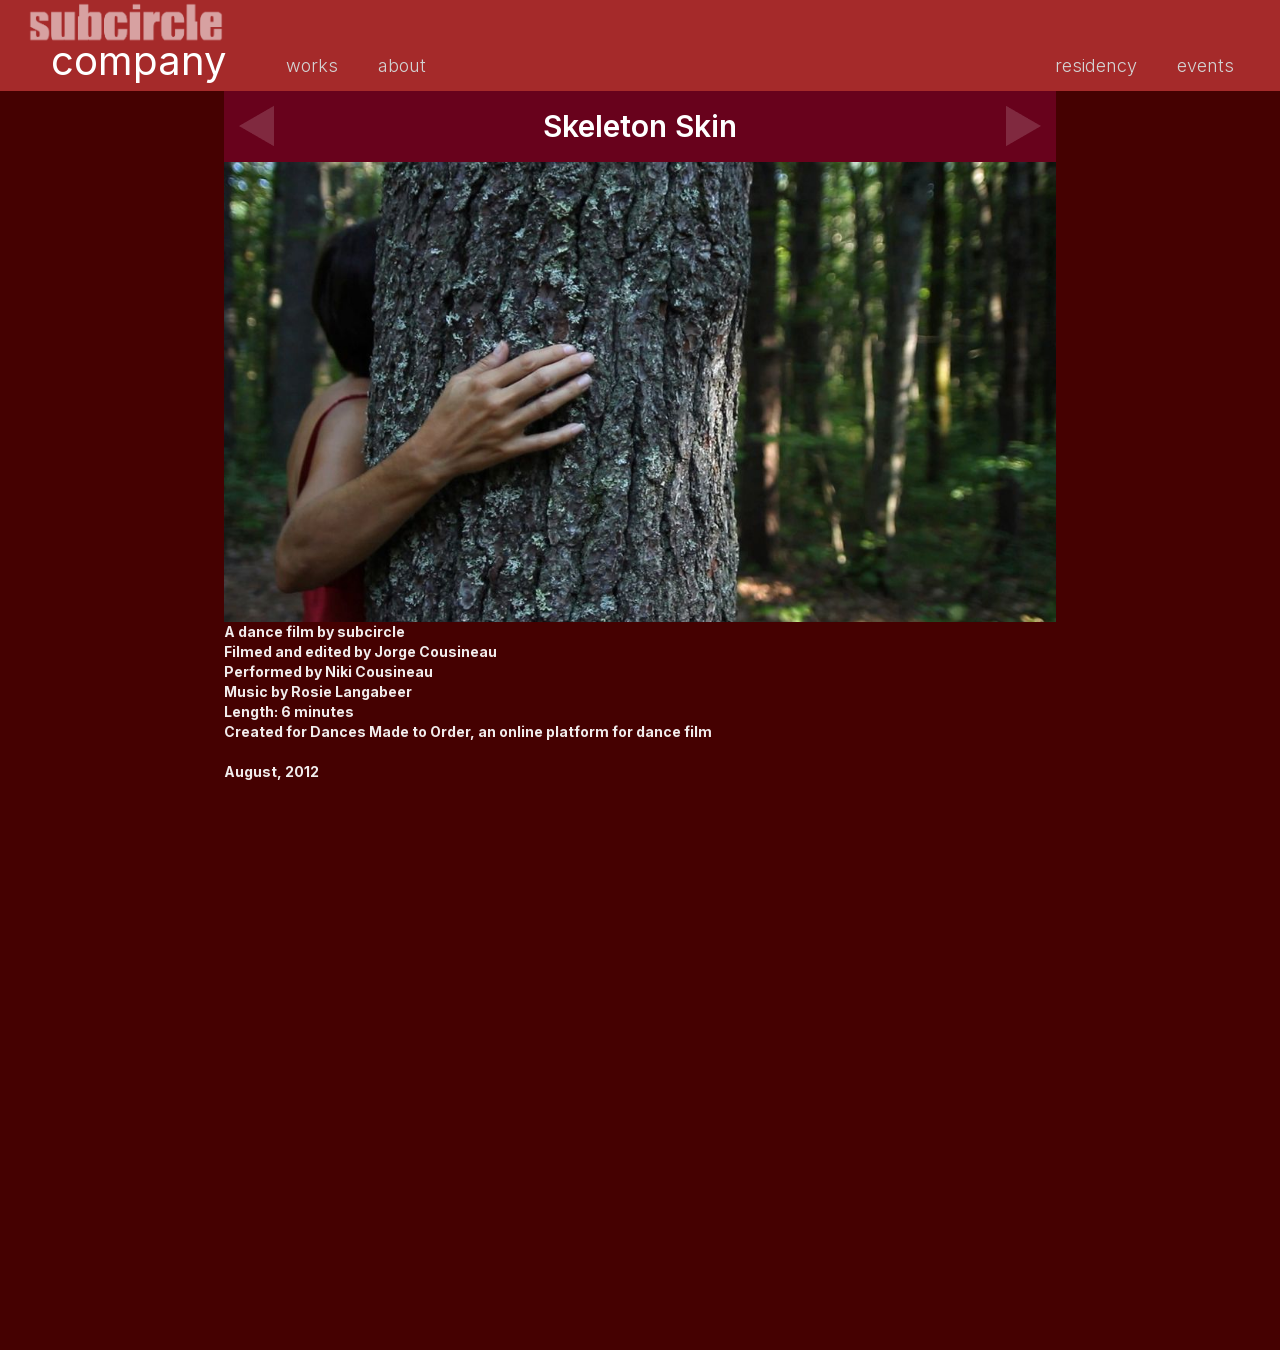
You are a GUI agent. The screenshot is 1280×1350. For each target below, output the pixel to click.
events (1205, 65)
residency (1096, 65)
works (312, 65)
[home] (126, 22)
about (402, 65)
